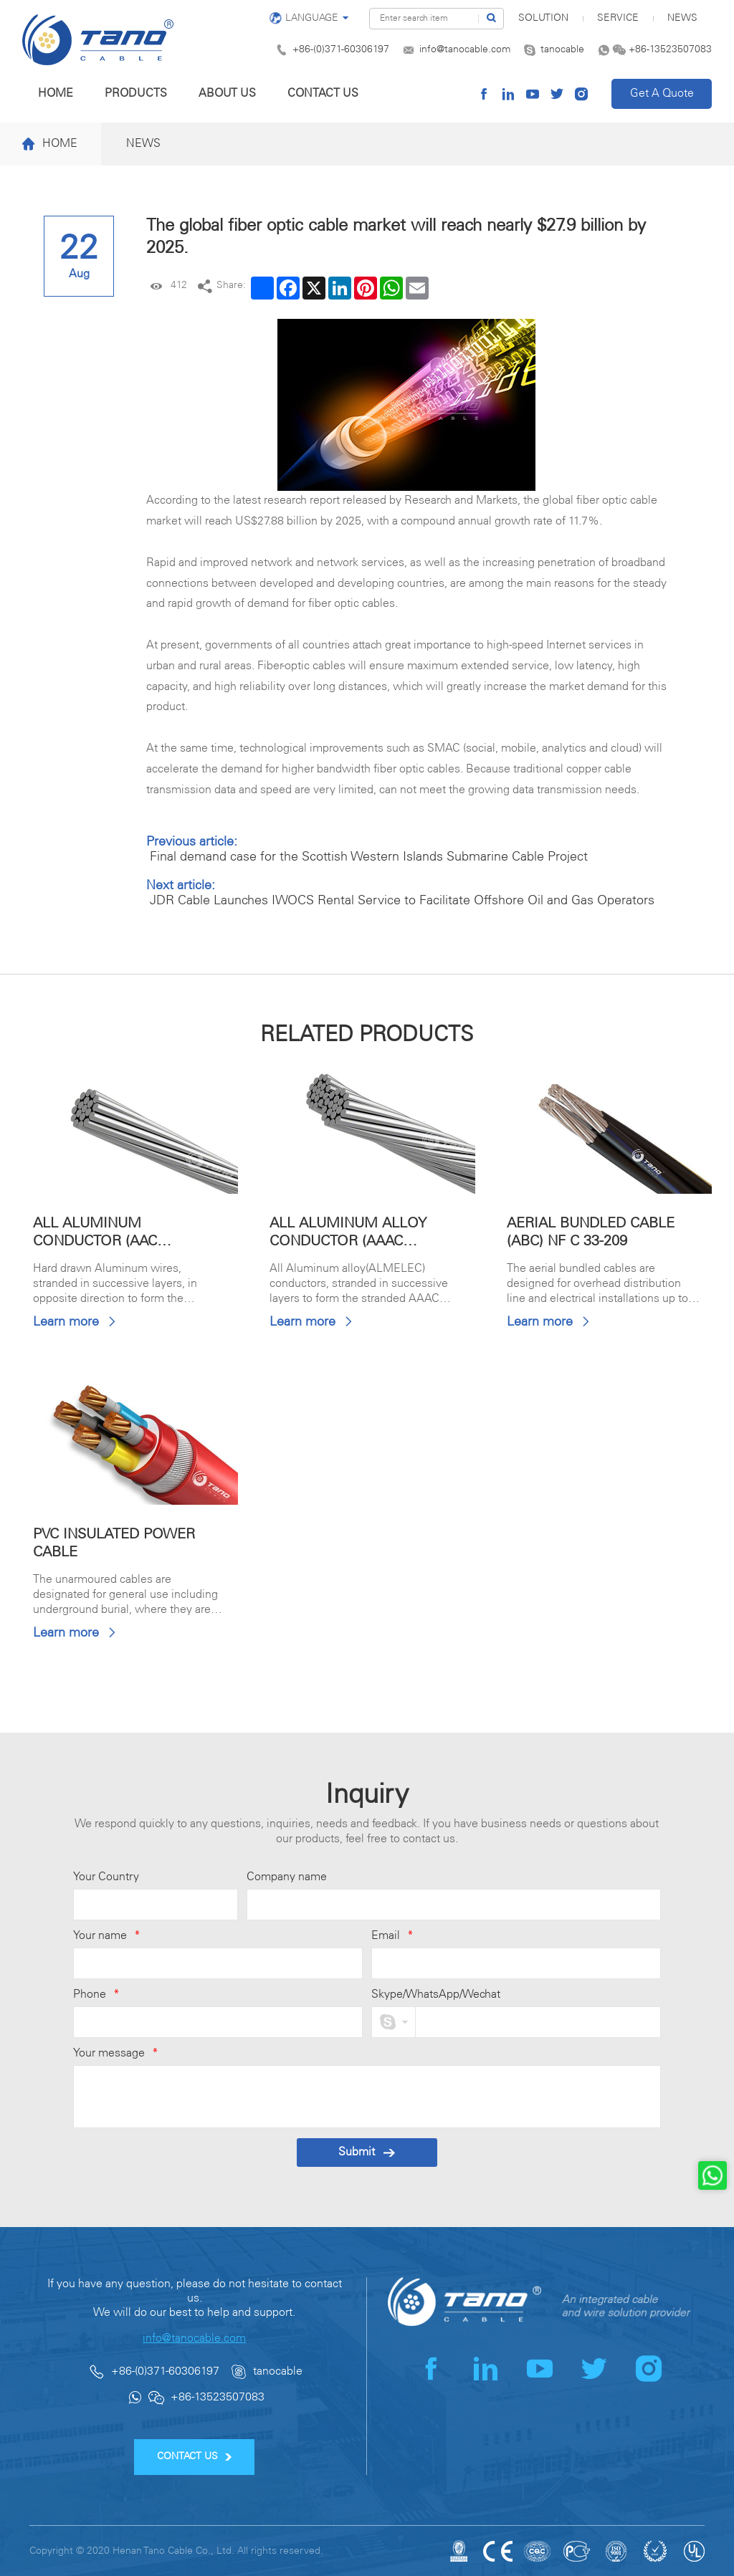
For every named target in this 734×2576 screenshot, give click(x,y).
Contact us (322, 93)
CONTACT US (194, 2456)
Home (55, 93)
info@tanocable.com (464, 49)
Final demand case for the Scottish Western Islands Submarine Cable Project (369, 857)
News (682, 18)
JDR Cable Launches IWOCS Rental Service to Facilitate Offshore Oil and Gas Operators (402, 900)
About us (227, 93)
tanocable (562, 49)
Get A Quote (662, 93)
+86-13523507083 (670, 49)
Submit (366, 2152)
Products (136, 93)
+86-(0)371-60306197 (340, 49)
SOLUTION (543, 18)
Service (618, 18)
